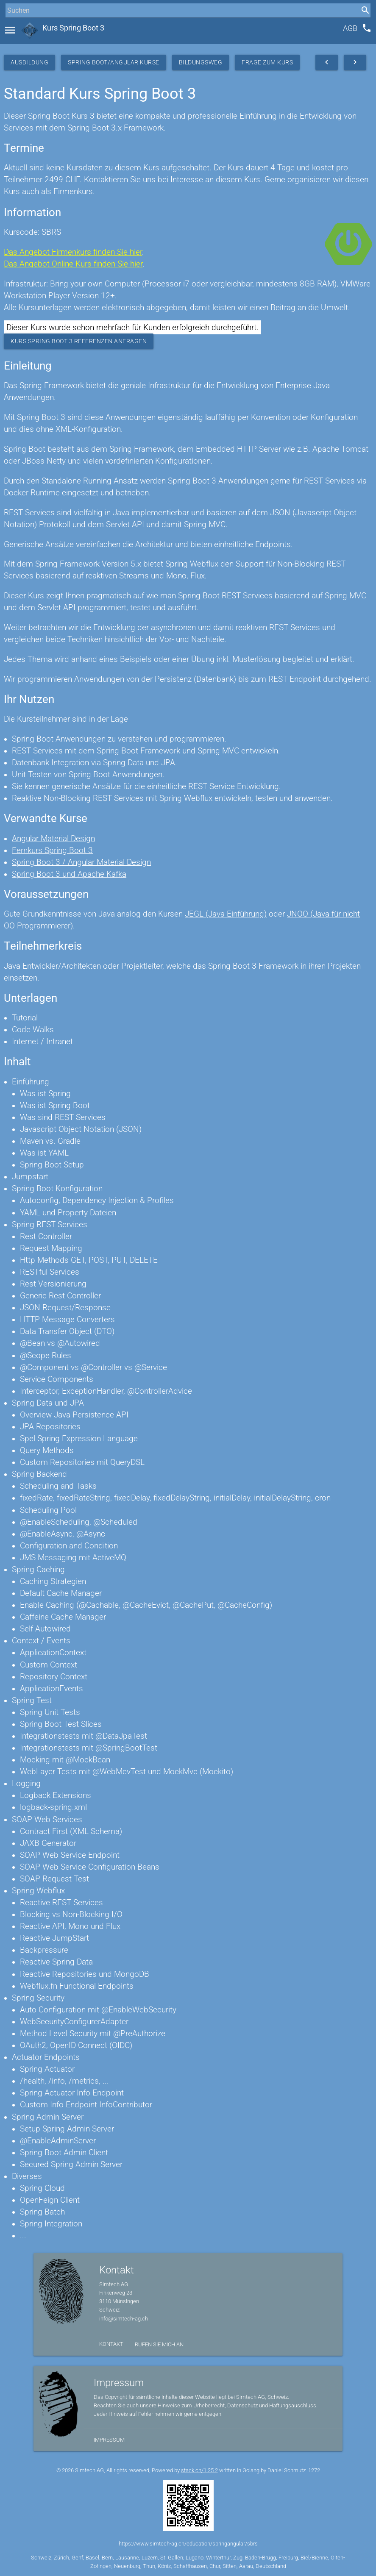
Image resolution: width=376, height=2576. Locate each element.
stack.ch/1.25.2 (199, 2470)
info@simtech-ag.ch (123, 2318)
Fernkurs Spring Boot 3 (52, 850)
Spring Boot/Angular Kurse (113, 62)
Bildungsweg (201, 62)
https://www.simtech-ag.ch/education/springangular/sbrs (188, 2543)
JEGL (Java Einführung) (226, 914)
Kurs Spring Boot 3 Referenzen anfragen (79, 341)
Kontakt (111, 2344)
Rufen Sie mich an (159, 2344)
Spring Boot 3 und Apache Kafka (69, 874)
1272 (314, 2470)
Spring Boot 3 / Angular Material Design (81, 862)
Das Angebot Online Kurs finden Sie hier (73, 264)
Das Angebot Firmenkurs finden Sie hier (73, 252)
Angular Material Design (53, 838)
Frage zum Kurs (267, 62)
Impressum (109, 2440)
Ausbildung (29, 62)
